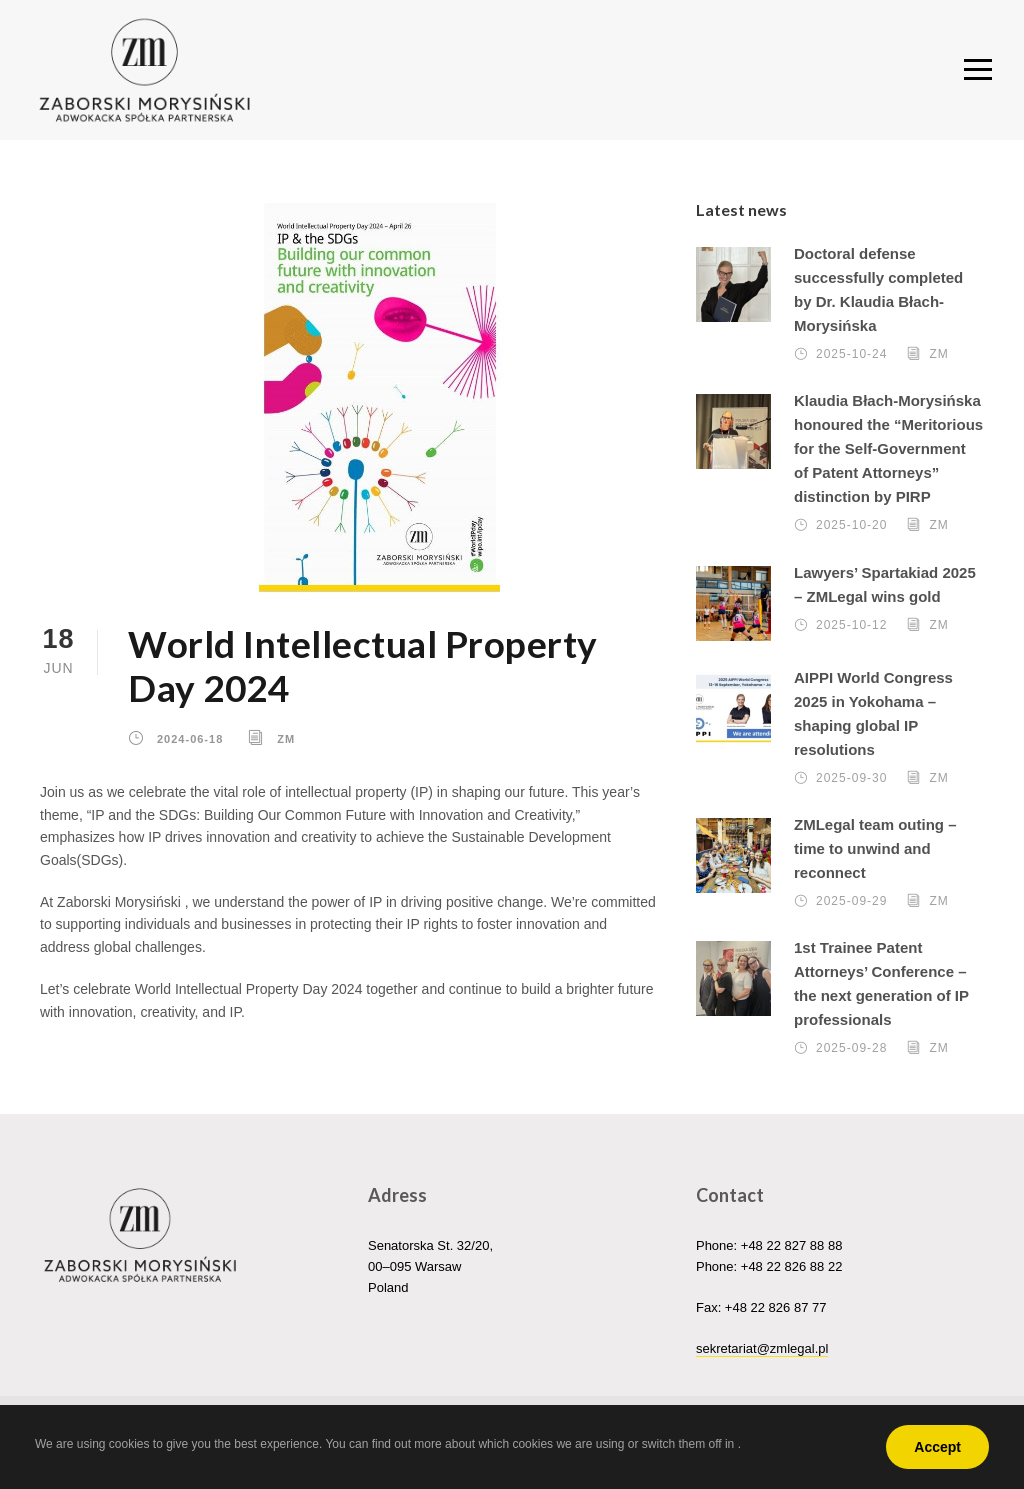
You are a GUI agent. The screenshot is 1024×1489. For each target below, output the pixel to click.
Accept (937, 1447)
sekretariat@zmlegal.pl (762, 1352)
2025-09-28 (851, 1052)
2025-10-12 (851, 628)
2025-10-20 (851, 529)
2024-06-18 (190, 742)
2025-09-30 (851, 781)
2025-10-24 (851, 358)
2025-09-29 (851, 905)
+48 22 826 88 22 (792, 1270)
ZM (286, 742)
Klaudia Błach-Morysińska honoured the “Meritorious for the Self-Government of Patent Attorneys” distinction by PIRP (888, 452)
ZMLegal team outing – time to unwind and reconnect (875, 852)
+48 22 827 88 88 (792, 1249)
